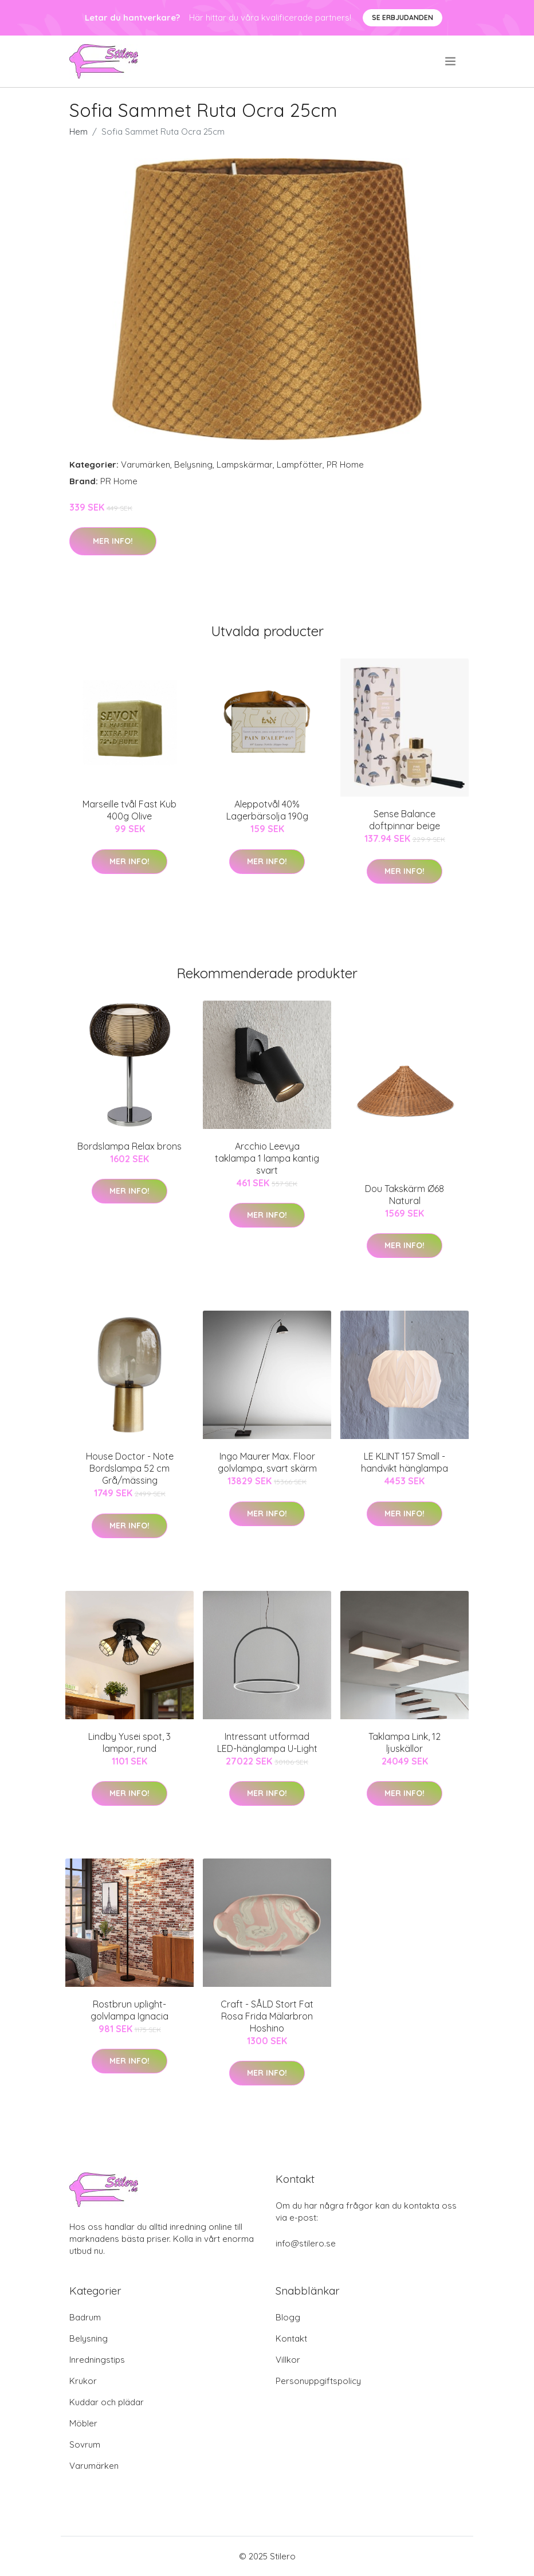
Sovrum (84, 2444)
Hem (78, 131)
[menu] (451, 61)
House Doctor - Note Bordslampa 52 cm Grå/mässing (130, 1468)
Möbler (83, 2423)
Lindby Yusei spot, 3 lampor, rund (129, 1742)
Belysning (193, 464)
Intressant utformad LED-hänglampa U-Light (267, 1742)
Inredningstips (97, 2359)
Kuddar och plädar (106, 2402)
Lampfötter (300, 464)
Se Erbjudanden (402, 17)
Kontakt (291, 2338)
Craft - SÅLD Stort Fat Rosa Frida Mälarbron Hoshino (267, 2016)
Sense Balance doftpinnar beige (404, 820)
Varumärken (145, 464)
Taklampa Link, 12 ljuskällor (404, 1742)
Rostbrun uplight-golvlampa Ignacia (129, 2010)
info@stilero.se (306, 2243)
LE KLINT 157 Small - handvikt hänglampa (404, 1462)
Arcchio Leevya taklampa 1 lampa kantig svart (267, 1158)
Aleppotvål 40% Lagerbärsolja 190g (267, 810)
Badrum (85, 2317)
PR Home (345, 464)
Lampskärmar (245, 464)
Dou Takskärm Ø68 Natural (404, 1194)
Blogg (288, 2317)
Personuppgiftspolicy (318, 2380)
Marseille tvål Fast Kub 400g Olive (129, 810)
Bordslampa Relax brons (129, 1146)
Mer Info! (113, 541)
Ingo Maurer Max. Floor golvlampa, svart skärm (267, 1462)
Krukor (83, 2380)
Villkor (288, 2359)
